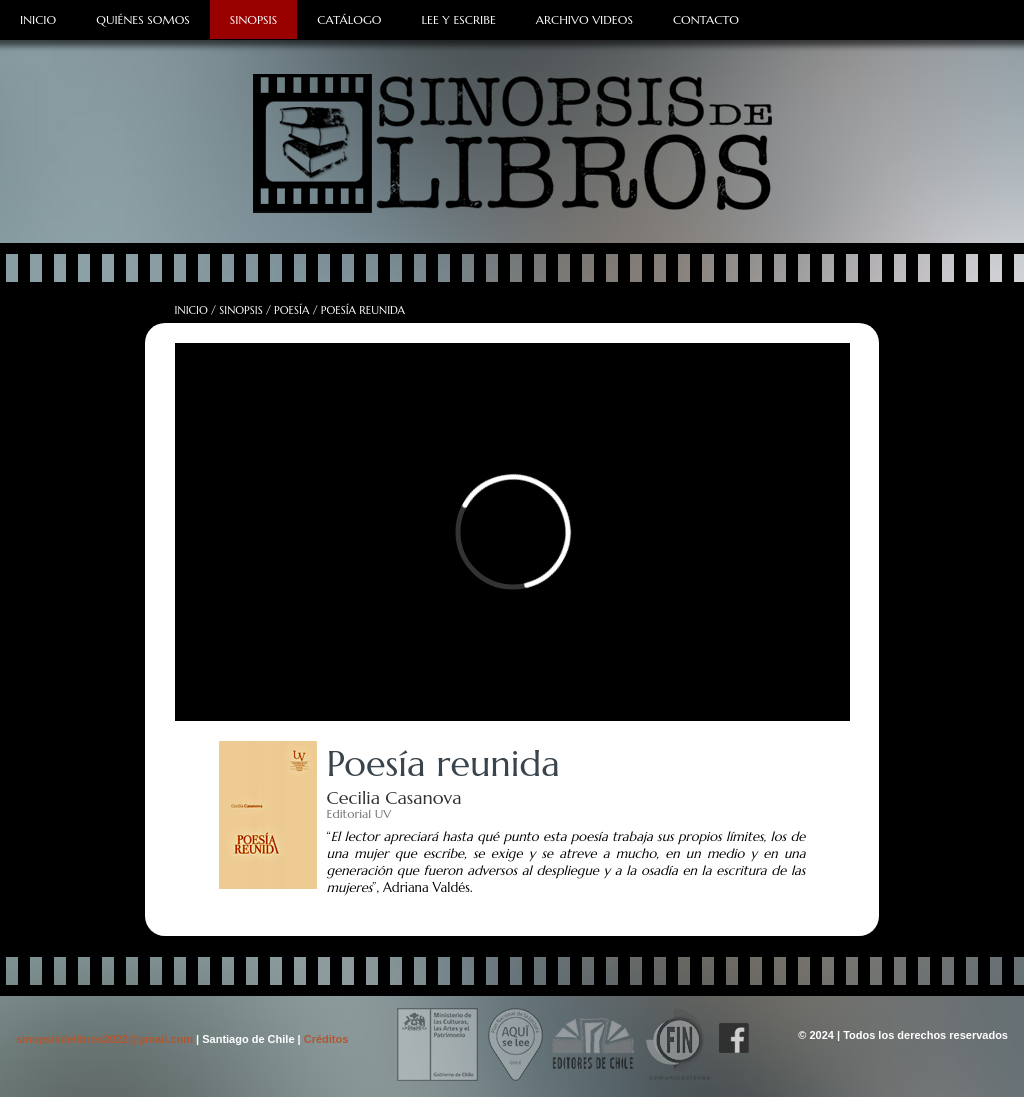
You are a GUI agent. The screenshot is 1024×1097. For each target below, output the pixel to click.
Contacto (706, 19)
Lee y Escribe (458, 19)
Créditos (326, 1039)
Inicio (38, 19)
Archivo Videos (584, 19)
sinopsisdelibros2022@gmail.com (106, 1039)
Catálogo (349, 19)
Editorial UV (359, 813)
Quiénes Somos (143, 19)
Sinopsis (253, 19)
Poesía (291, 310)
